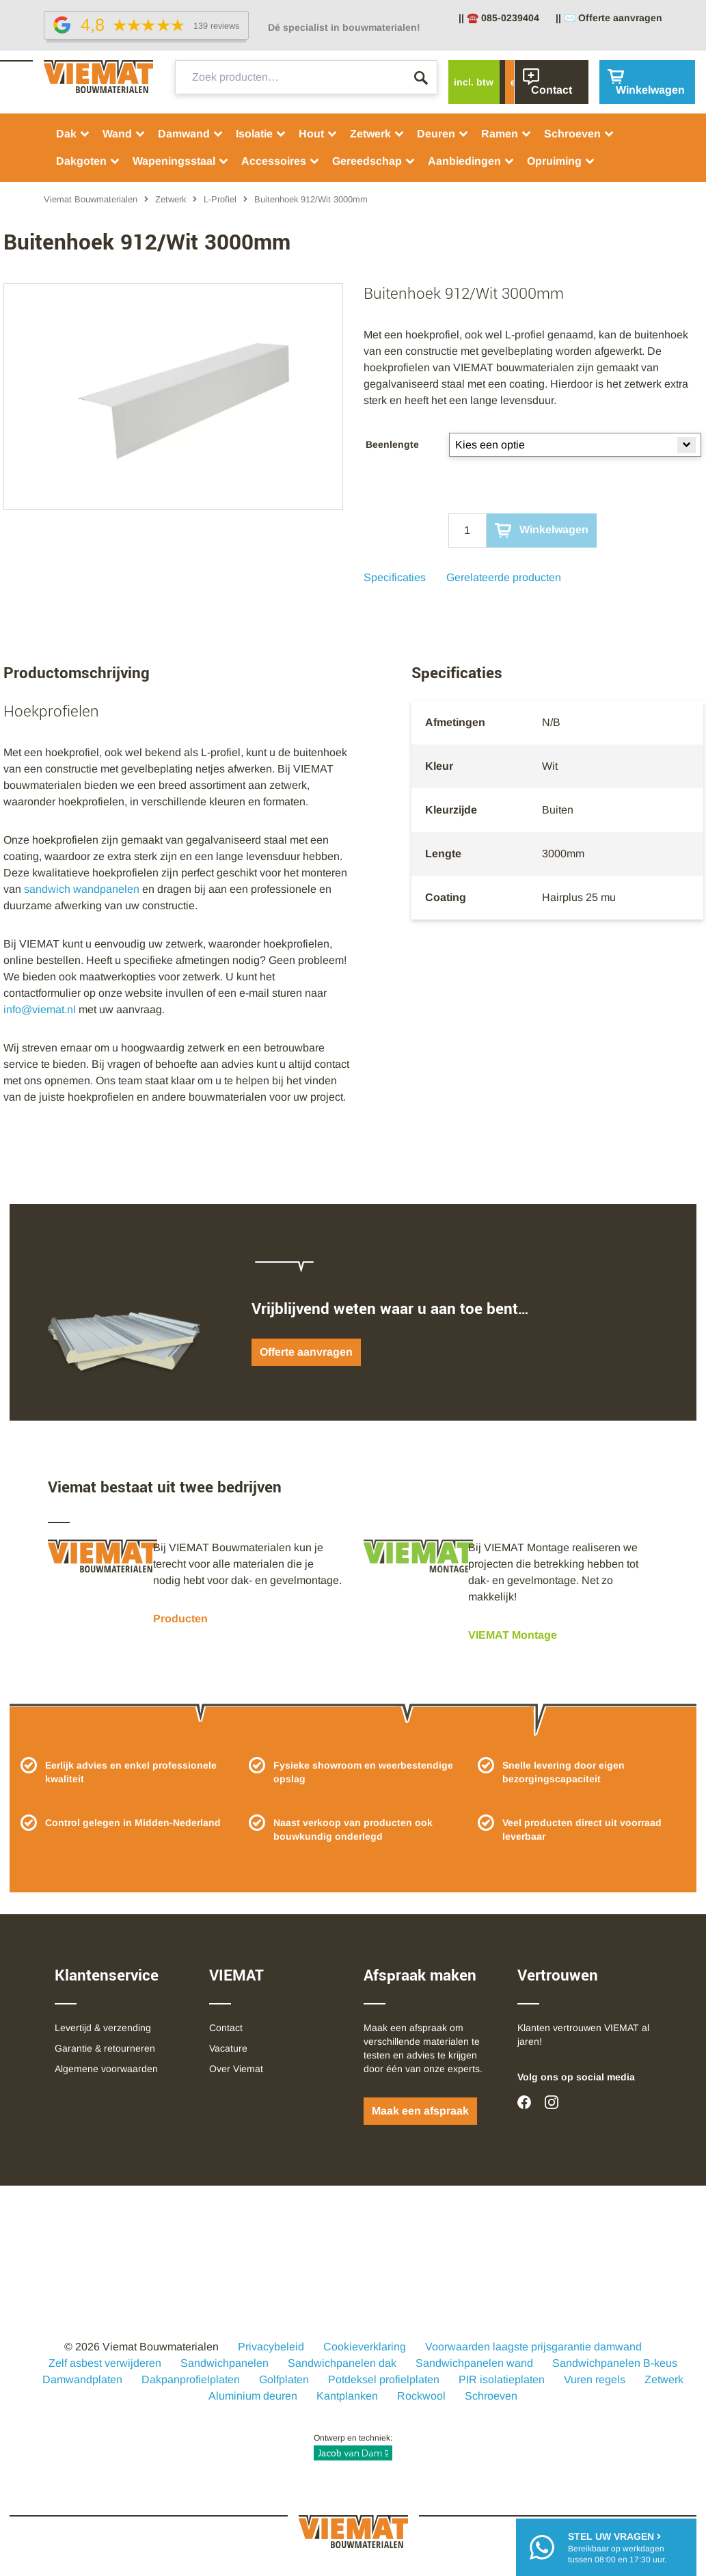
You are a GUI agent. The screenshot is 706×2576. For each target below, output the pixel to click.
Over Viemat (236, 2068)
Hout (318, 133)
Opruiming (561, 161)
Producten (180, 1618)
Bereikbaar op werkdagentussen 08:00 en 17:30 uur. (617, 2547)
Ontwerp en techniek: (353, 2446)
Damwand (190, 133)
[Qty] (467, 530)
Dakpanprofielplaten (190, 2379)
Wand (124, 133)
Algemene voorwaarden (106, 2068)
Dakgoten (88, 161)
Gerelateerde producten (503, 577)
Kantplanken (347, 2396)
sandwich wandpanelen (81, 889)
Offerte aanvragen (306, 1352)
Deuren (443, 133)
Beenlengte (392, 444)
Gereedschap (374, 161)
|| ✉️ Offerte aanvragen (609, 17)
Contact (226, 2027)
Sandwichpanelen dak (342, 2363)
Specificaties (395, 577)
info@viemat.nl (39, 1009)
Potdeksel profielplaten (383, 2379)
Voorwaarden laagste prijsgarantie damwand (533, 2346)
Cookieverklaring (364, 2346)
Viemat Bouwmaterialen (90, 199)
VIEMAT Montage (512, 1635)
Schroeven (579, 133)
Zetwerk (377, 133)
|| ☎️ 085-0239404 (499, 17)
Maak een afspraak (420, 2111)
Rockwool (421, 2396)
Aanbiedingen (471, 161)
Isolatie (261, 133)
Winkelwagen (541, 530)
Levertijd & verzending (103, 2027)
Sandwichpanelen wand (474, 2363)
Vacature (228, 2048)
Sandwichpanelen (224, 2363)
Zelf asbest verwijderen (105, 2363)
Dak (73, 133)
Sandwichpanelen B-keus (614, 2363)
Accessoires (280, 161)
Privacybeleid (271, 2346)
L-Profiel (220, 199)
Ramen (506, 133)
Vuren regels (594, 2379)
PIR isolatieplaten (502, 2379)
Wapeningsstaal (181, 161)
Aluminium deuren (252, 2396)
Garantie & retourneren (105, 2048)
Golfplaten (284, 2379)
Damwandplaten (82, 2379)
